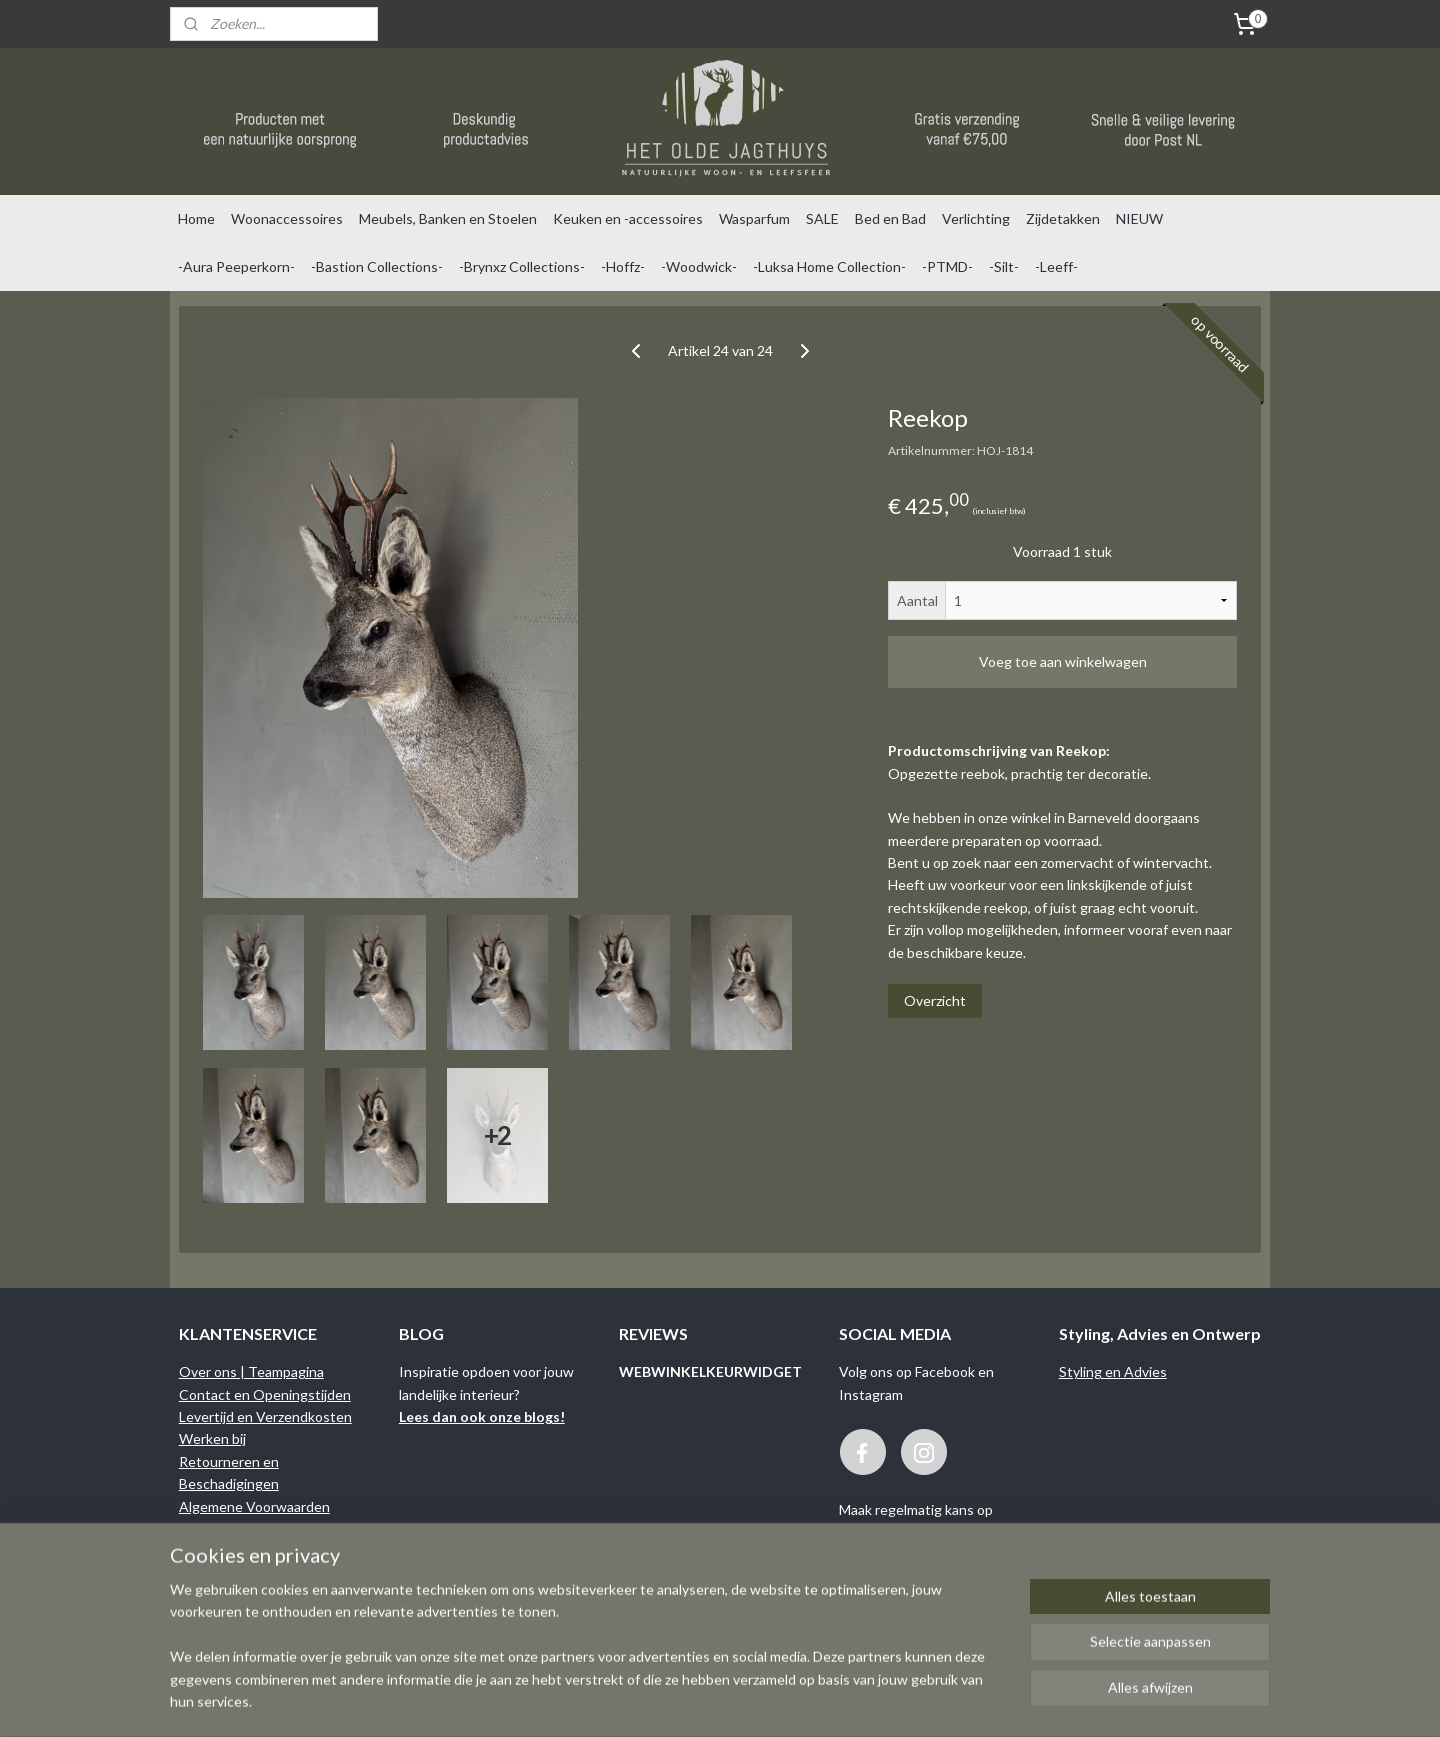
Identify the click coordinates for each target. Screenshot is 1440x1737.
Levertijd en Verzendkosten (265, 1416)
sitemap (794, 1700)
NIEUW (1139, 218)
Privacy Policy (221, 1550)
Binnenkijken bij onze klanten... (273, 1573)
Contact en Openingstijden (265, 1394)
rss (830, 1700)
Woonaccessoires (287, 218)
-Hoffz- (623, 266)
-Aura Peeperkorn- (236, 266)
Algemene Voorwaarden (254, 1506)
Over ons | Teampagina (251, 1371)
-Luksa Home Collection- (829, 266)
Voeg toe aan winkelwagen (1063, 661)
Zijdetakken (1063, 218)
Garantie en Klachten (246, 1528)
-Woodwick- (699, 266)
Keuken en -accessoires (628, 218)
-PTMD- (947, 266)
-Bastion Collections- (377, 266)
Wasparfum (754, 218)
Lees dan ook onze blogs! (482, 1416)
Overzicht (935, 1000)
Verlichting (976, 218)
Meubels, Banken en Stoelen (448, 218)
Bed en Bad (890, 218)
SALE (822, 218)
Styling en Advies (1113, 1371)
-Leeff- (1056, 266)
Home (196, 218)
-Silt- (1004, 266)
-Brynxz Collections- (522, 266)
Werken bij (212, 1438)
